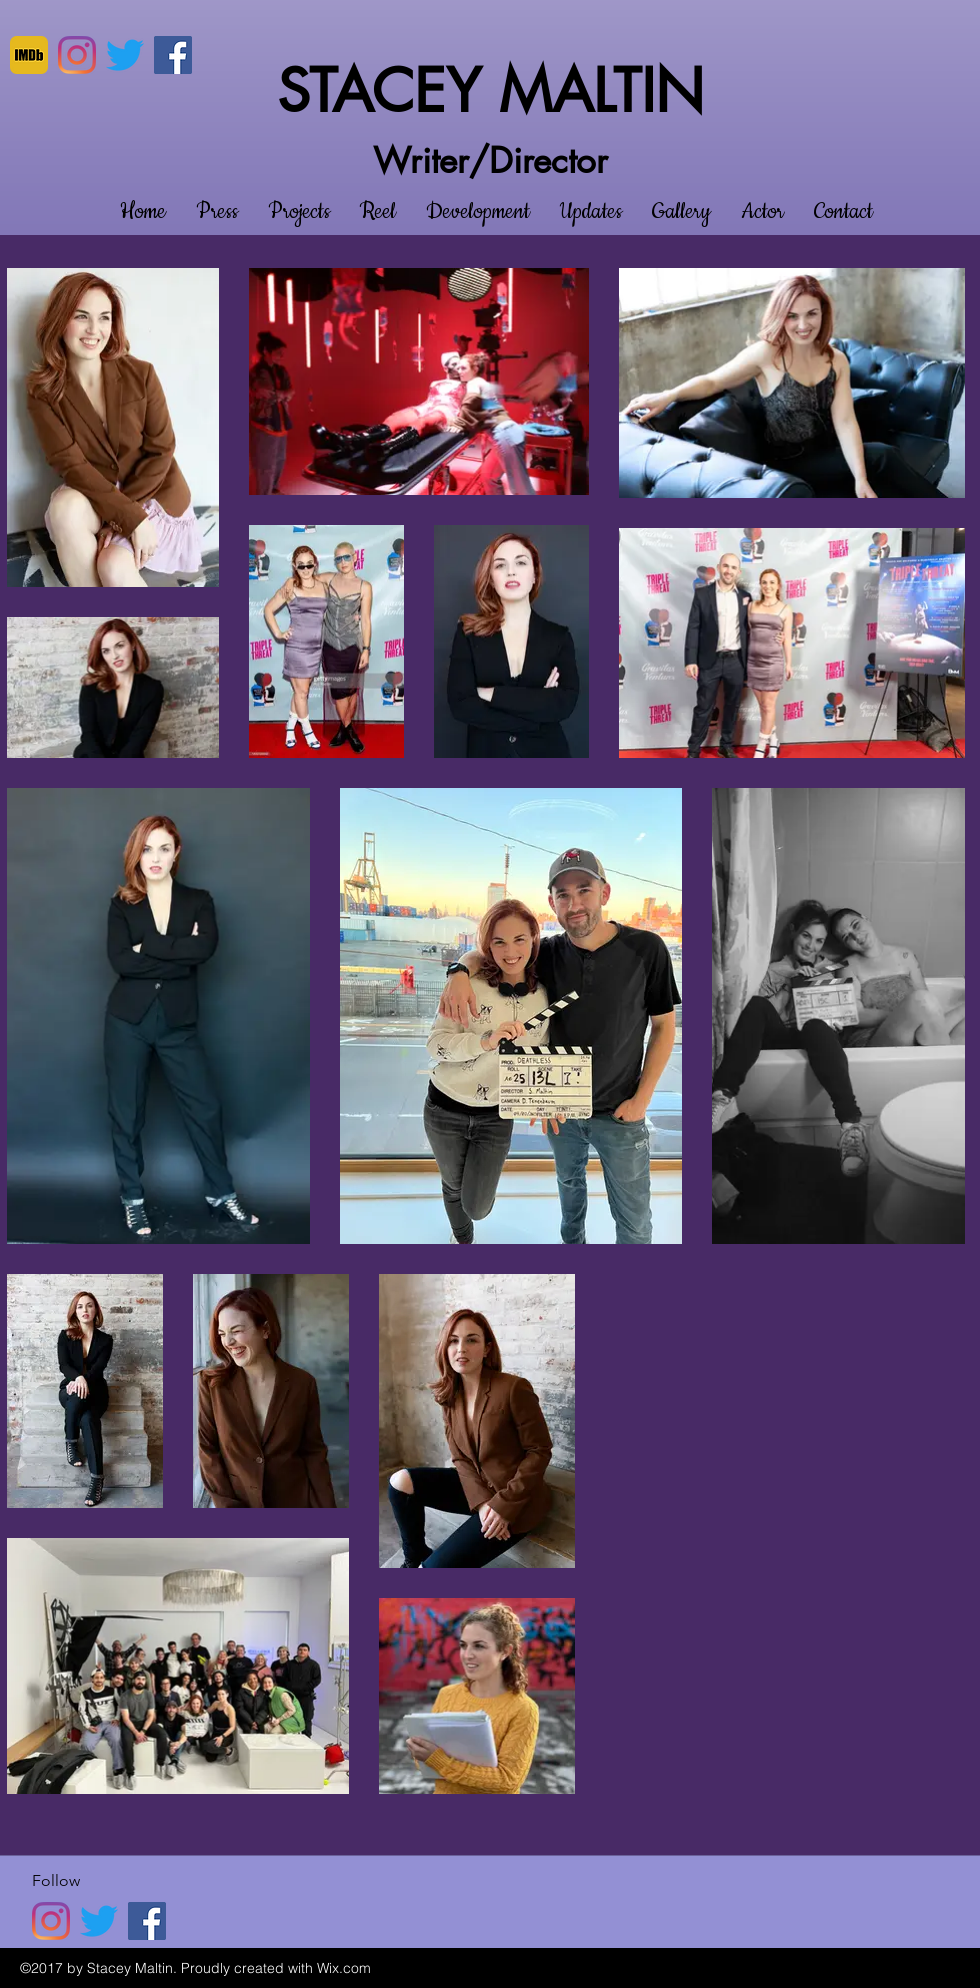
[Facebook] (173, 55)
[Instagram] (77, 55)
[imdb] (29, 55)
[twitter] (125, 55)
